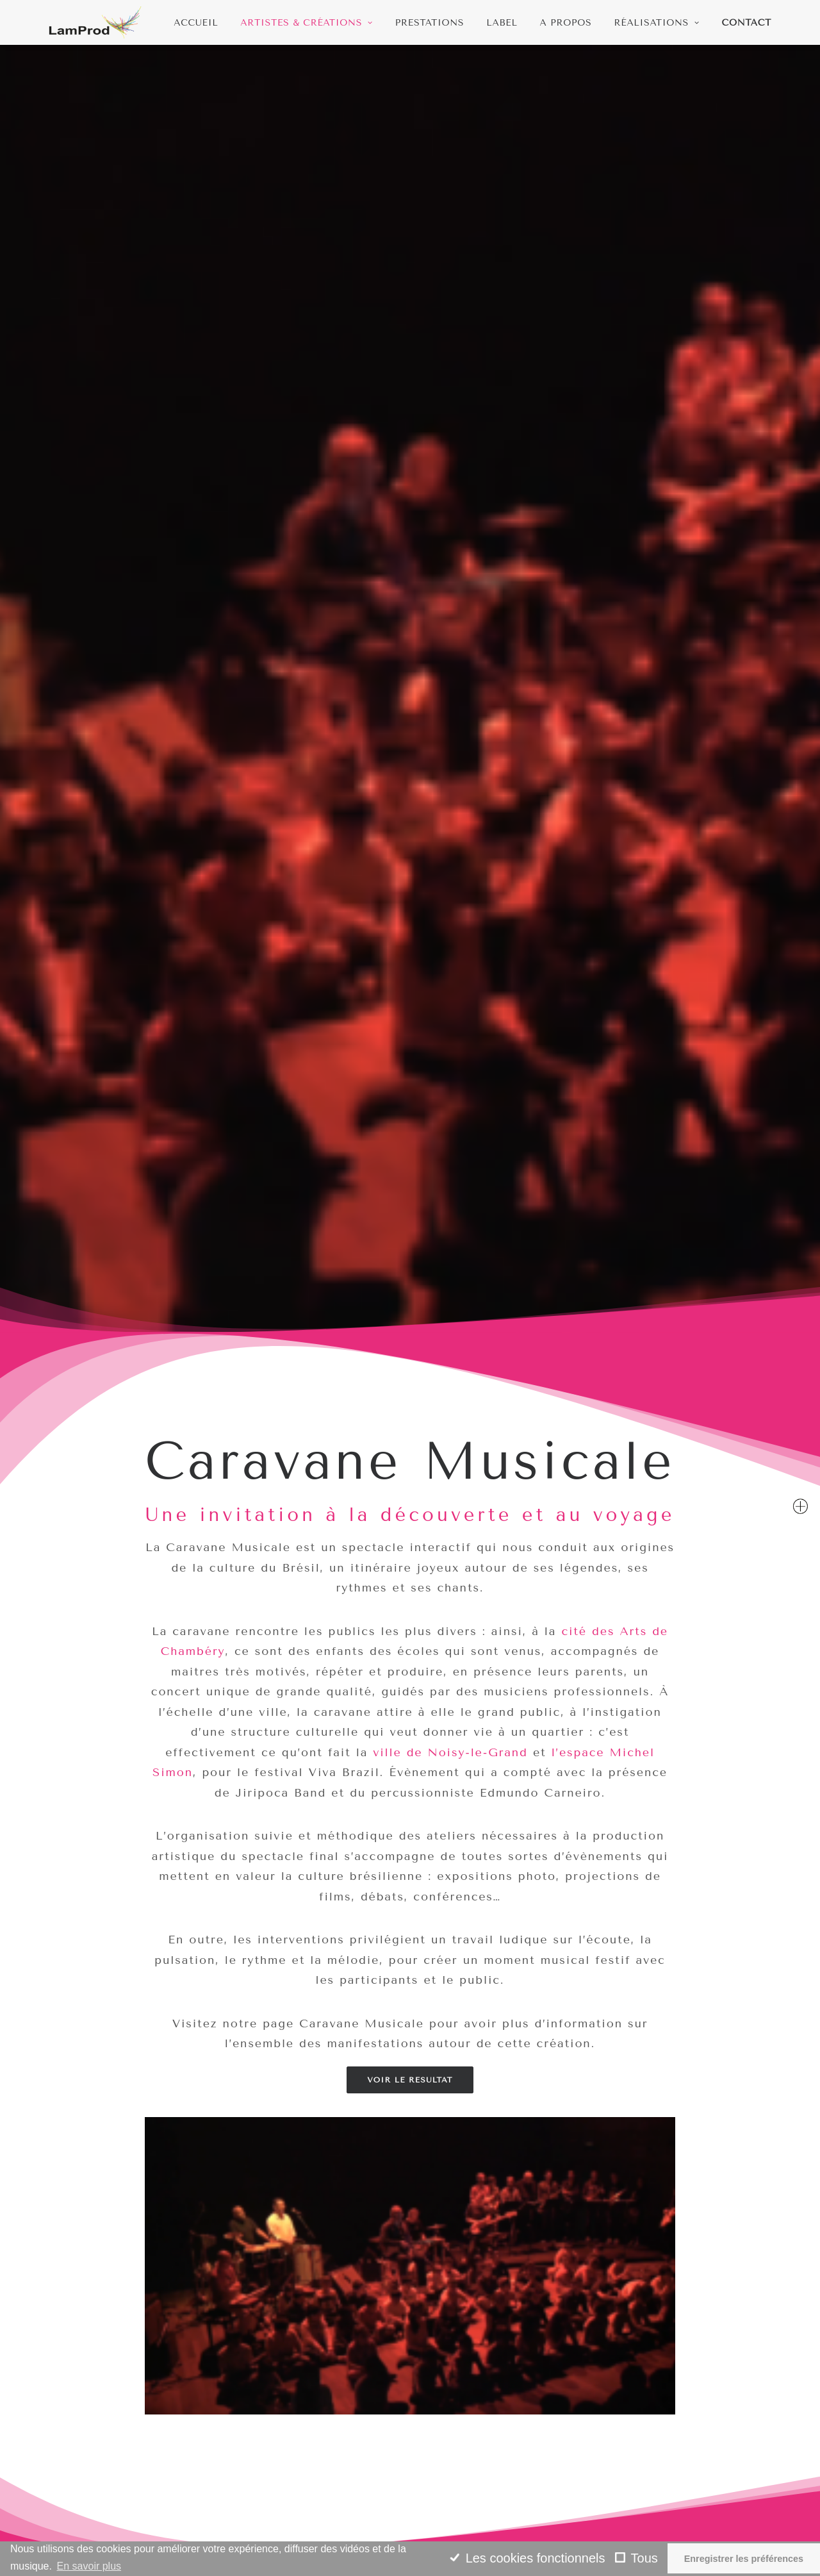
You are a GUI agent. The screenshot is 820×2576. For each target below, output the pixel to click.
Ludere (250, 2505)
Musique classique (463, 2505)
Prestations (429, 22)
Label (501, 22)
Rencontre (259, 2520)
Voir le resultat (410, 1022)
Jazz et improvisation (471, 2473)
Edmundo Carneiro (410, 1888)
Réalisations (657, 22)
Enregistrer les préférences (743, 2559)
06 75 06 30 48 (87, 2457)
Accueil (196, 22)
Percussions (446, 2489)
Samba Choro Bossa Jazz (658, 1897)
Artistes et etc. (455, 2520)
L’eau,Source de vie (283, 2536)
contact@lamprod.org (104, 2442)
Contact (746, 22)
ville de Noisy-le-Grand (450, 695)
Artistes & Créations (306, 22)
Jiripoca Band (161, 1888)
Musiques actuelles (465, 2457)
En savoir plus (89, 2566)
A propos (566, 22)
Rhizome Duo (266, 2489)
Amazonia (440, 2442)
